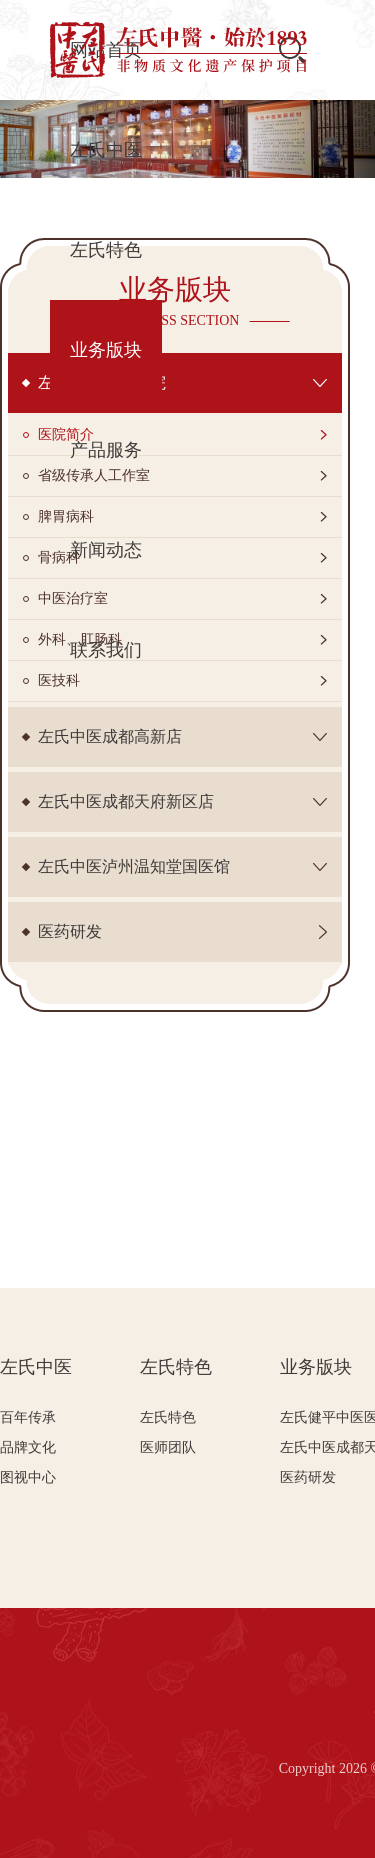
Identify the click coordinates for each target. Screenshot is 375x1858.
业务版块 (316, 1367)
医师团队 (168, 1447)
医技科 (59, 680)
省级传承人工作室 (94, 475)
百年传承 (28, 1417)
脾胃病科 (66, 516)
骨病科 (59, 557)
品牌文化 (28, 1447)
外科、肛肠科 (80, 639)
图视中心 (28, 1477)
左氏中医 (36, 1367)
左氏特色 (176, 1367)
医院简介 (66, 434)
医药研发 (308, 1477)
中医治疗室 (73, 598)
